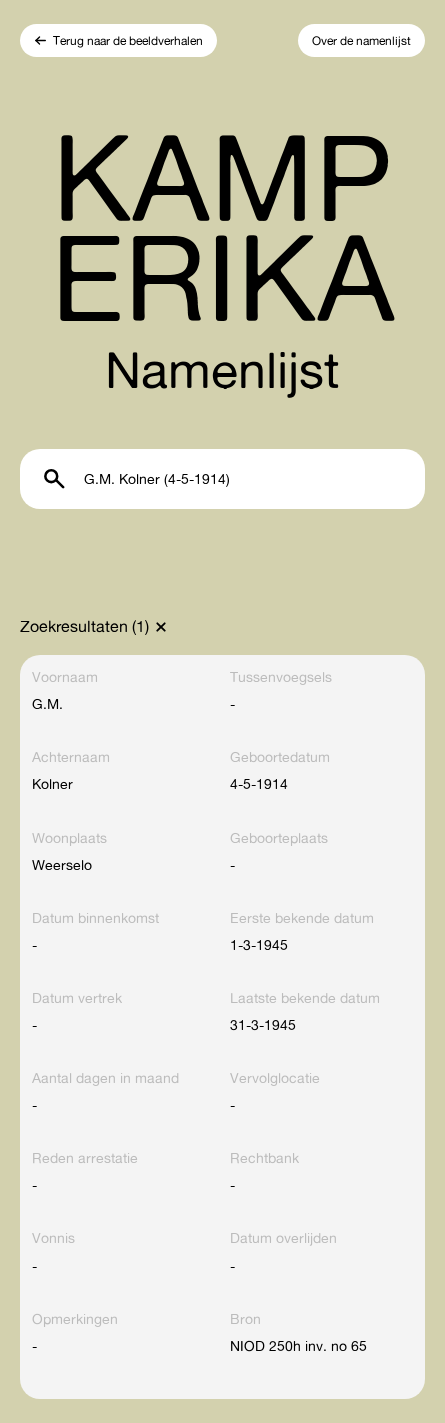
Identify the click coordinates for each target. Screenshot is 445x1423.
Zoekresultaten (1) (84, 626)
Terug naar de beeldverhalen (128, 40)
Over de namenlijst (361, 40)
